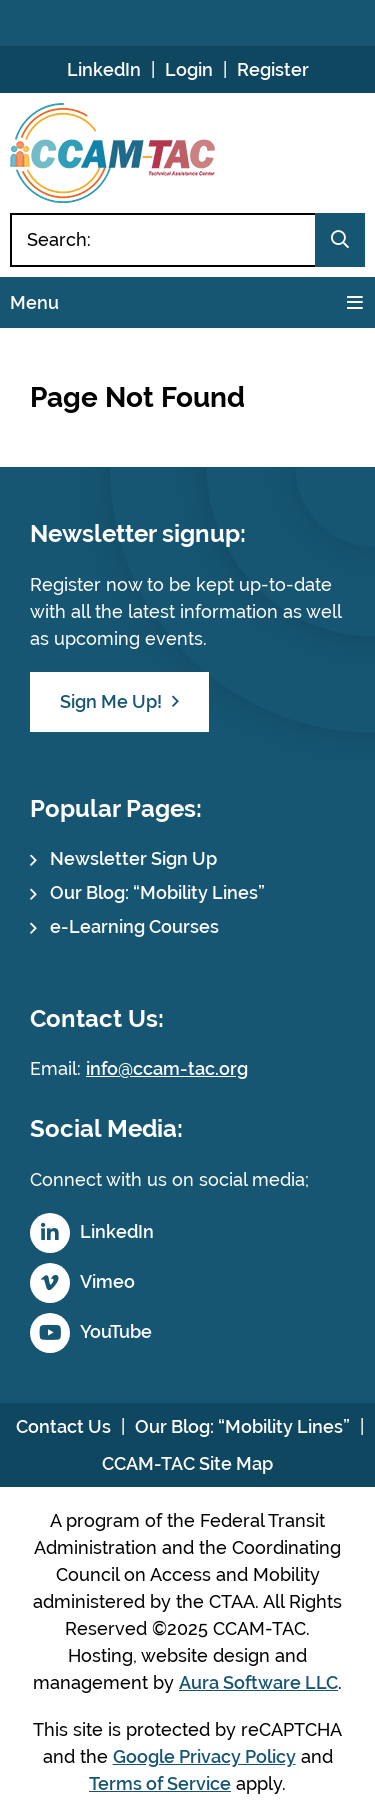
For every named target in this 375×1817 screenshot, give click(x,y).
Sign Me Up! (111, 701)
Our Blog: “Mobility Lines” (157, 892)
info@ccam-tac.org (167, 1068)
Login (189, 69)
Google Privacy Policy (204, 1756)
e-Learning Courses (134, 926)
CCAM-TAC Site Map (187, 1463)
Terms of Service (160, 1783)
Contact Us (63, 1426)
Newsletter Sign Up (133, 858)
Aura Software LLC (258, 1682)
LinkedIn (104, 69)
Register (273, 69)
